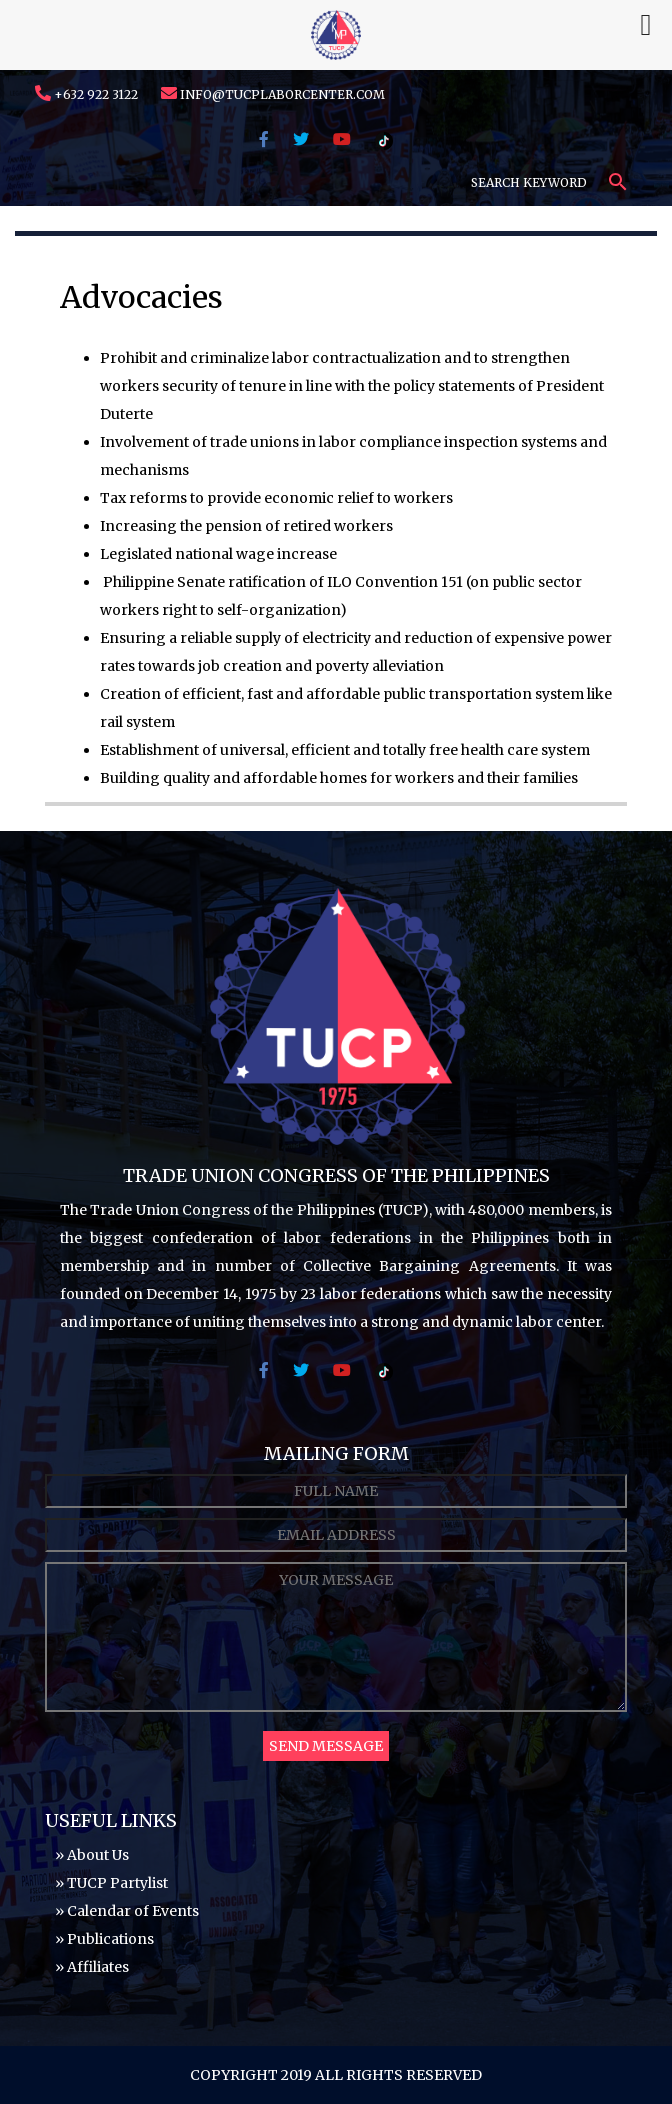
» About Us (92, 1855)
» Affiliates (92, 1967)
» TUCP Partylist (111, 1883)
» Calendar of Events (127, 1911)
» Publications (104, 1939)
